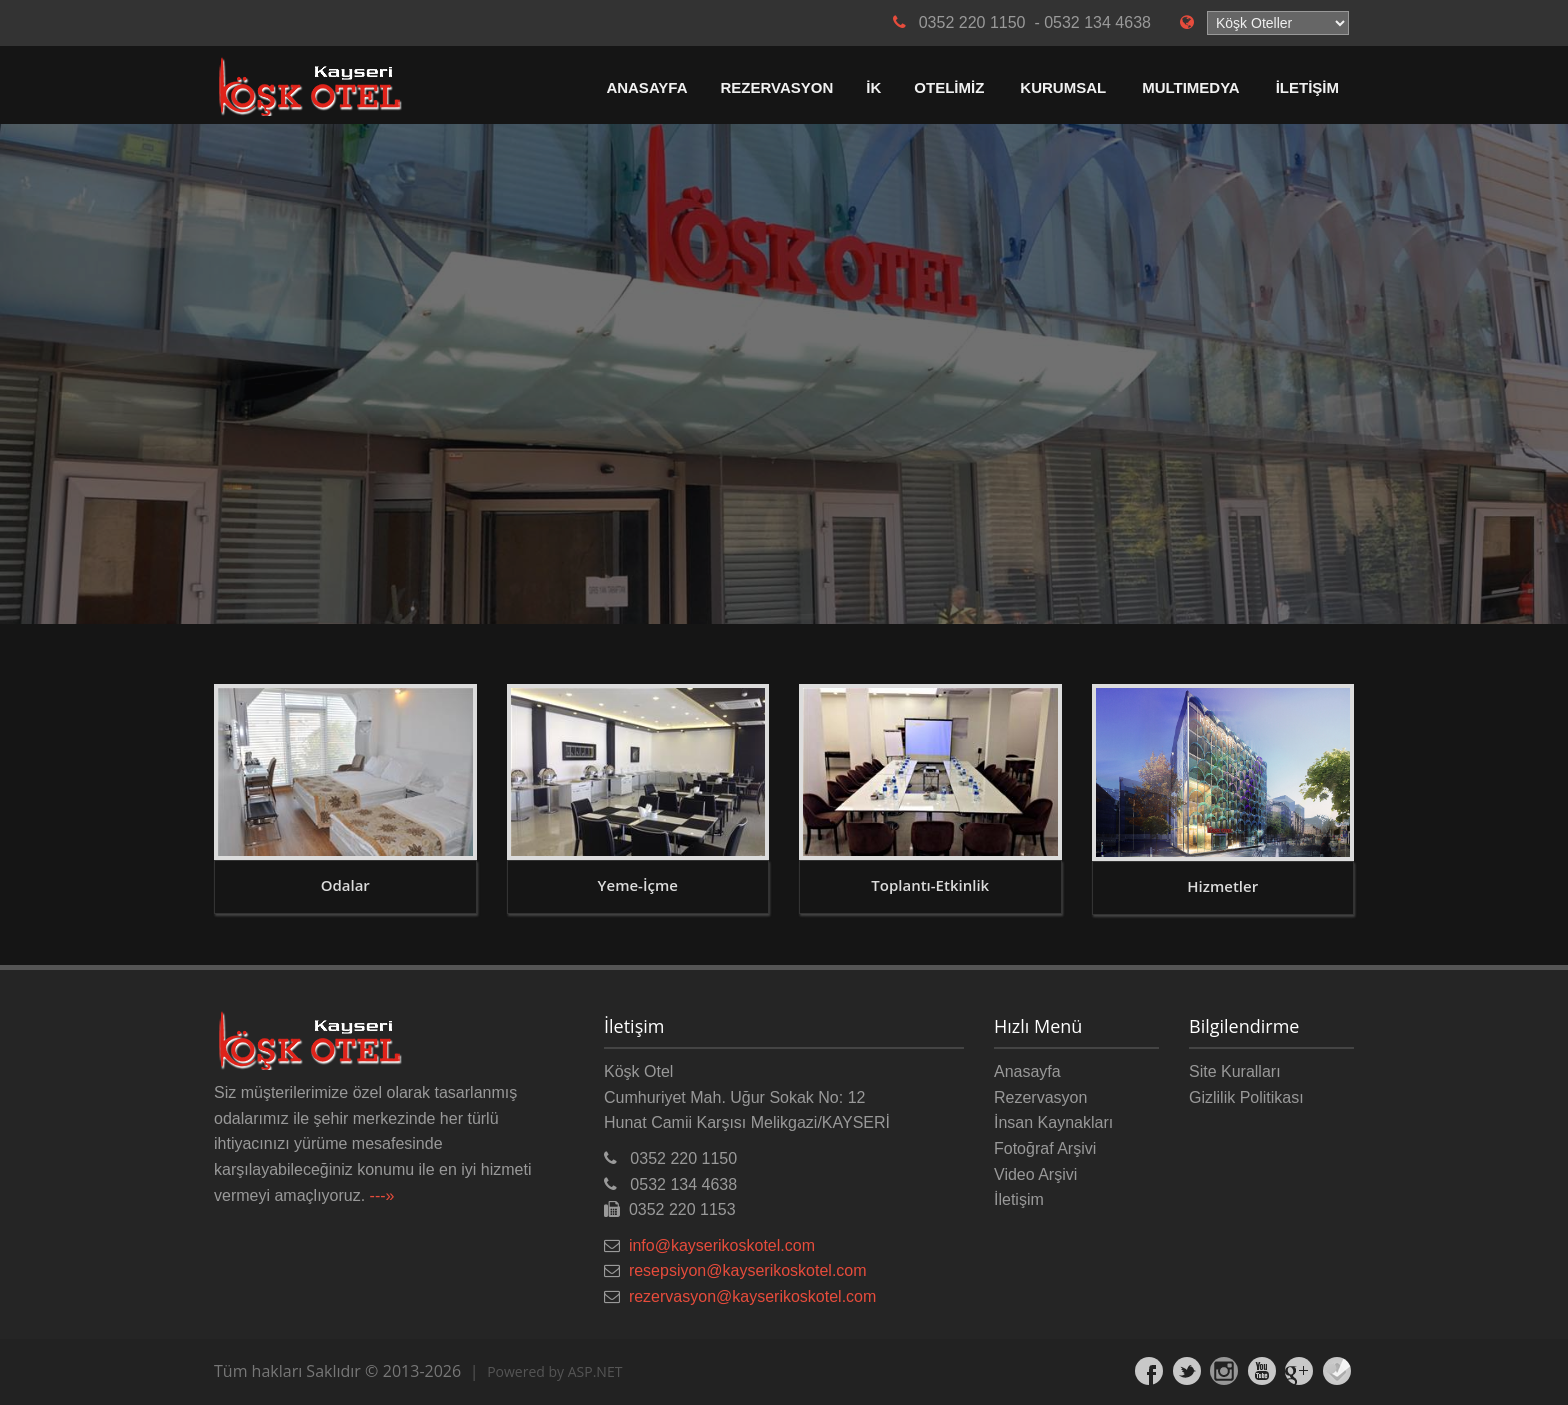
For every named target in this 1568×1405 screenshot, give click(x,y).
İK (873, 87)
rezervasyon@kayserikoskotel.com (752, 1296)
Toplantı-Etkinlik (930, 885)
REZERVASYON (777, 87)
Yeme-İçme (638, 885)
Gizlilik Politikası (1246, 1097)
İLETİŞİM (1307, 87)
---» (382, 1195)
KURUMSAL (1063, 87)
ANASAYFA (646, 87)
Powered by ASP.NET (554, 1371)
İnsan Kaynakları (1053, 1122)
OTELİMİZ (949, 87)
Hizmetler (1222, 886)
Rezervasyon (1040, 1097)
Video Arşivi (1035, 1174)
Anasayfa (1027, 1071)
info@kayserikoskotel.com (722, 1245)
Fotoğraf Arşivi (1045, 1148)
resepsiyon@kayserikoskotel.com (748, 1270)
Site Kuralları (1235, 1071)
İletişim (1019, 1199)
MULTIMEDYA (1191, 87)
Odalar (345, 885)
